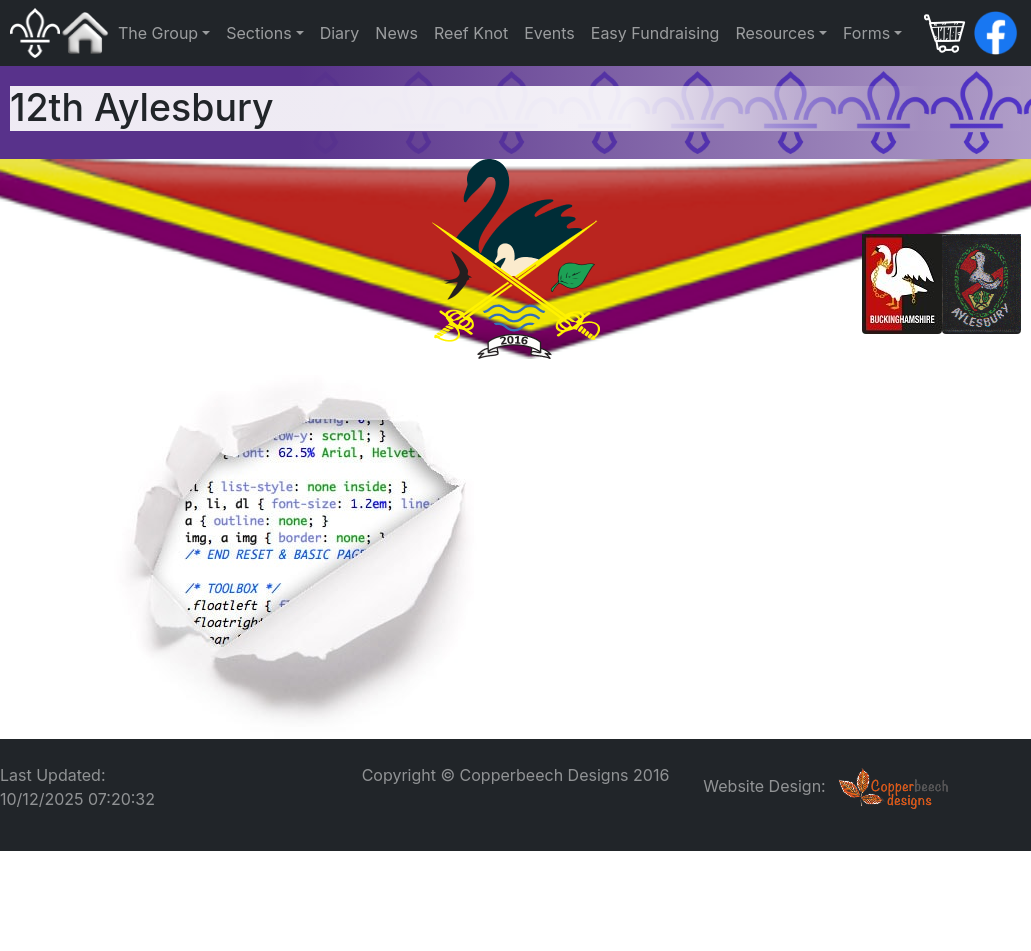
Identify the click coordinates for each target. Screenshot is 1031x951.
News (396, 33)
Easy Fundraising (655, 33)
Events (549, 33)
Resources (775, 33)
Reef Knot (471, 33)
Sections (258, 33)
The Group (158, 33)
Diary (340, 33)
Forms (866, 33)
